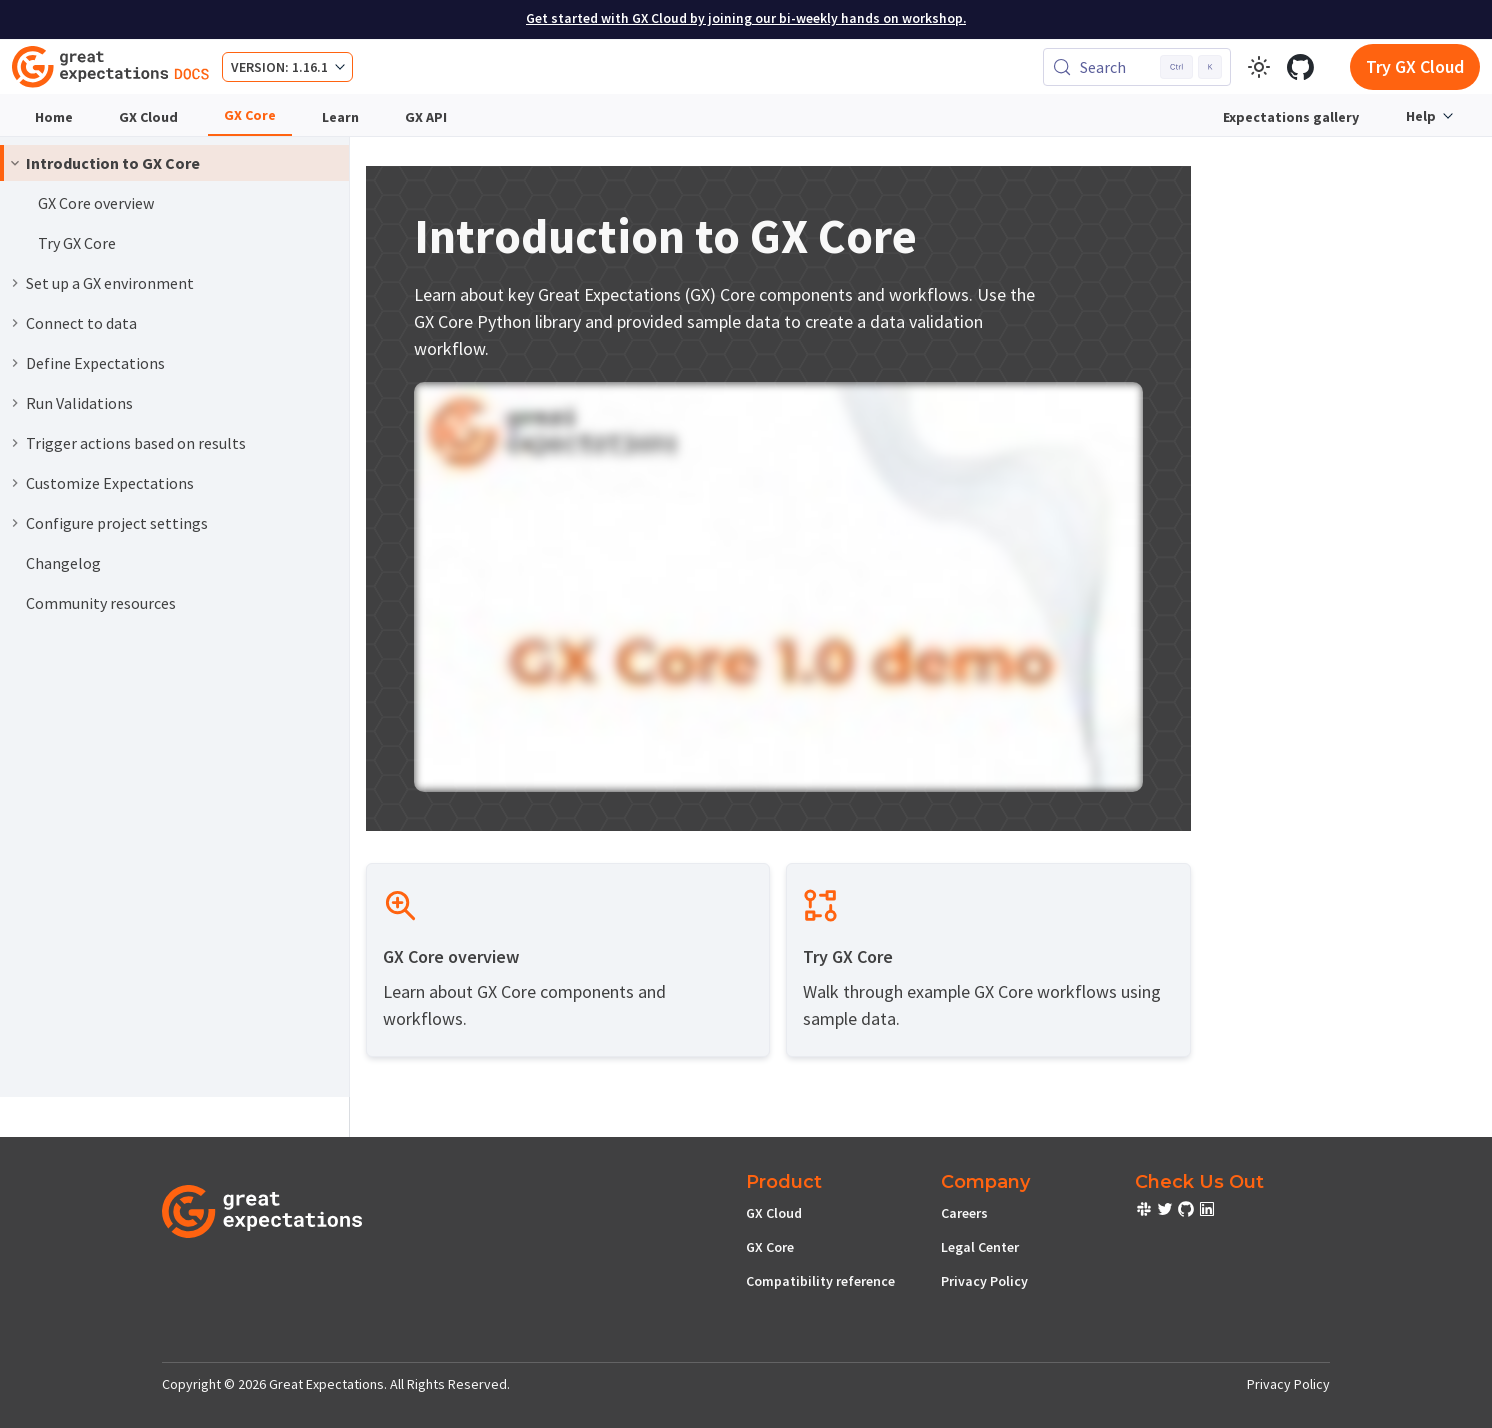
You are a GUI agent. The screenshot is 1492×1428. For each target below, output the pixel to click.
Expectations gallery (1291, 117)
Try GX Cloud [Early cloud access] (1415, 66)
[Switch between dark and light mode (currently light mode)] (1259, 67)
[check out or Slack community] (1145, 1212)
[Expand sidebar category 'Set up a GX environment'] (15, 283)
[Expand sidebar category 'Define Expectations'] (15, 363)
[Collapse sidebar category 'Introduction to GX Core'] (15, 163)
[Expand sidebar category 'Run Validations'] (15, 403)
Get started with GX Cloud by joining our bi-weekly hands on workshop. (746, 18)
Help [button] (1421, 116)
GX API (426, 117)
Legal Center (980, 1247)
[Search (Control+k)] (1137, 67)
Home (54, 117)
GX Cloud (148, 117)
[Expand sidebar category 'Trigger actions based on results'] (15, 443)
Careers (964, 1213)
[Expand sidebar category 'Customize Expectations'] (15, 483)
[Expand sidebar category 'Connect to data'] (15, 323)
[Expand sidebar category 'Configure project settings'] (15, 523)
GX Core (250, 115)
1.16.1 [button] (310, 67)
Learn (340, 117)
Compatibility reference (820, 1281)
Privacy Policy (984, 1281)
